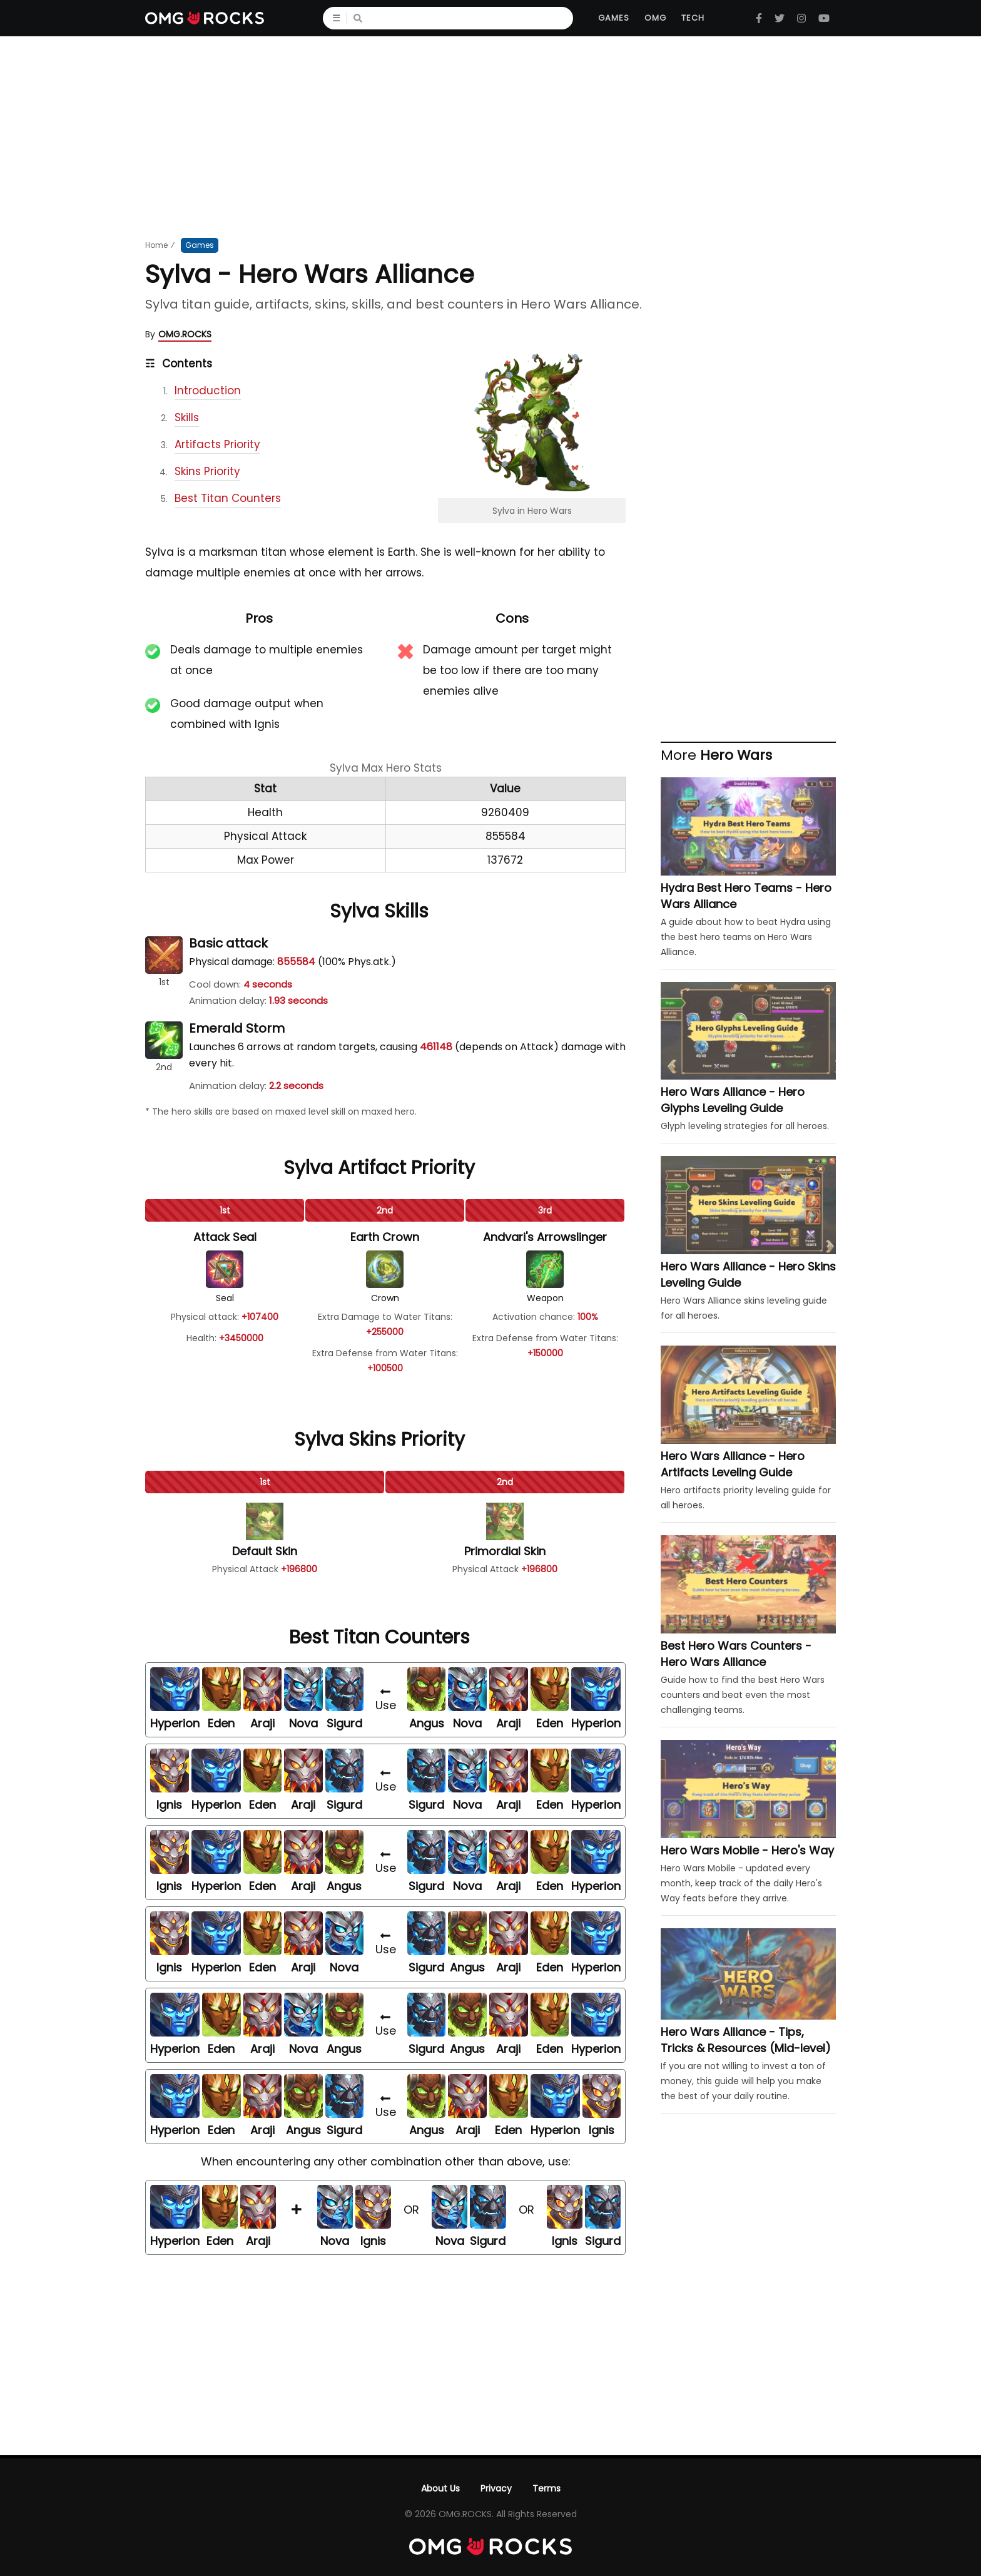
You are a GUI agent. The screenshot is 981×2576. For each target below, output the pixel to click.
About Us (440, 2488)
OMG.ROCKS (184, 334)
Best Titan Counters (228, 498)
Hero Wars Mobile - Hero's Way (747, 1850)
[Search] (470, 18)
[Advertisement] (490, 136)
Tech (692, 18)
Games (613, 18)
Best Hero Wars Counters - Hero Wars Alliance (736, 1654)
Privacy (496, 2488)
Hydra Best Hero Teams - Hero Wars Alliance (746, 896)
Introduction (208, 390)
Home (156, 245)
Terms (546, 2488)
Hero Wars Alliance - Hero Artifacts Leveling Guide (733, 1464)
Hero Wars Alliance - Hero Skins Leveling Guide (748, 1275)
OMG (655, 18)
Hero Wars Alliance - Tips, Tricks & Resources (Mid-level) (746, 2040)
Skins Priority (207, 471)
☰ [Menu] (339, 17)
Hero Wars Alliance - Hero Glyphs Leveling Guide (733, 1100)
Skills (187, 417)
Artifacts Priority (217, 444)
